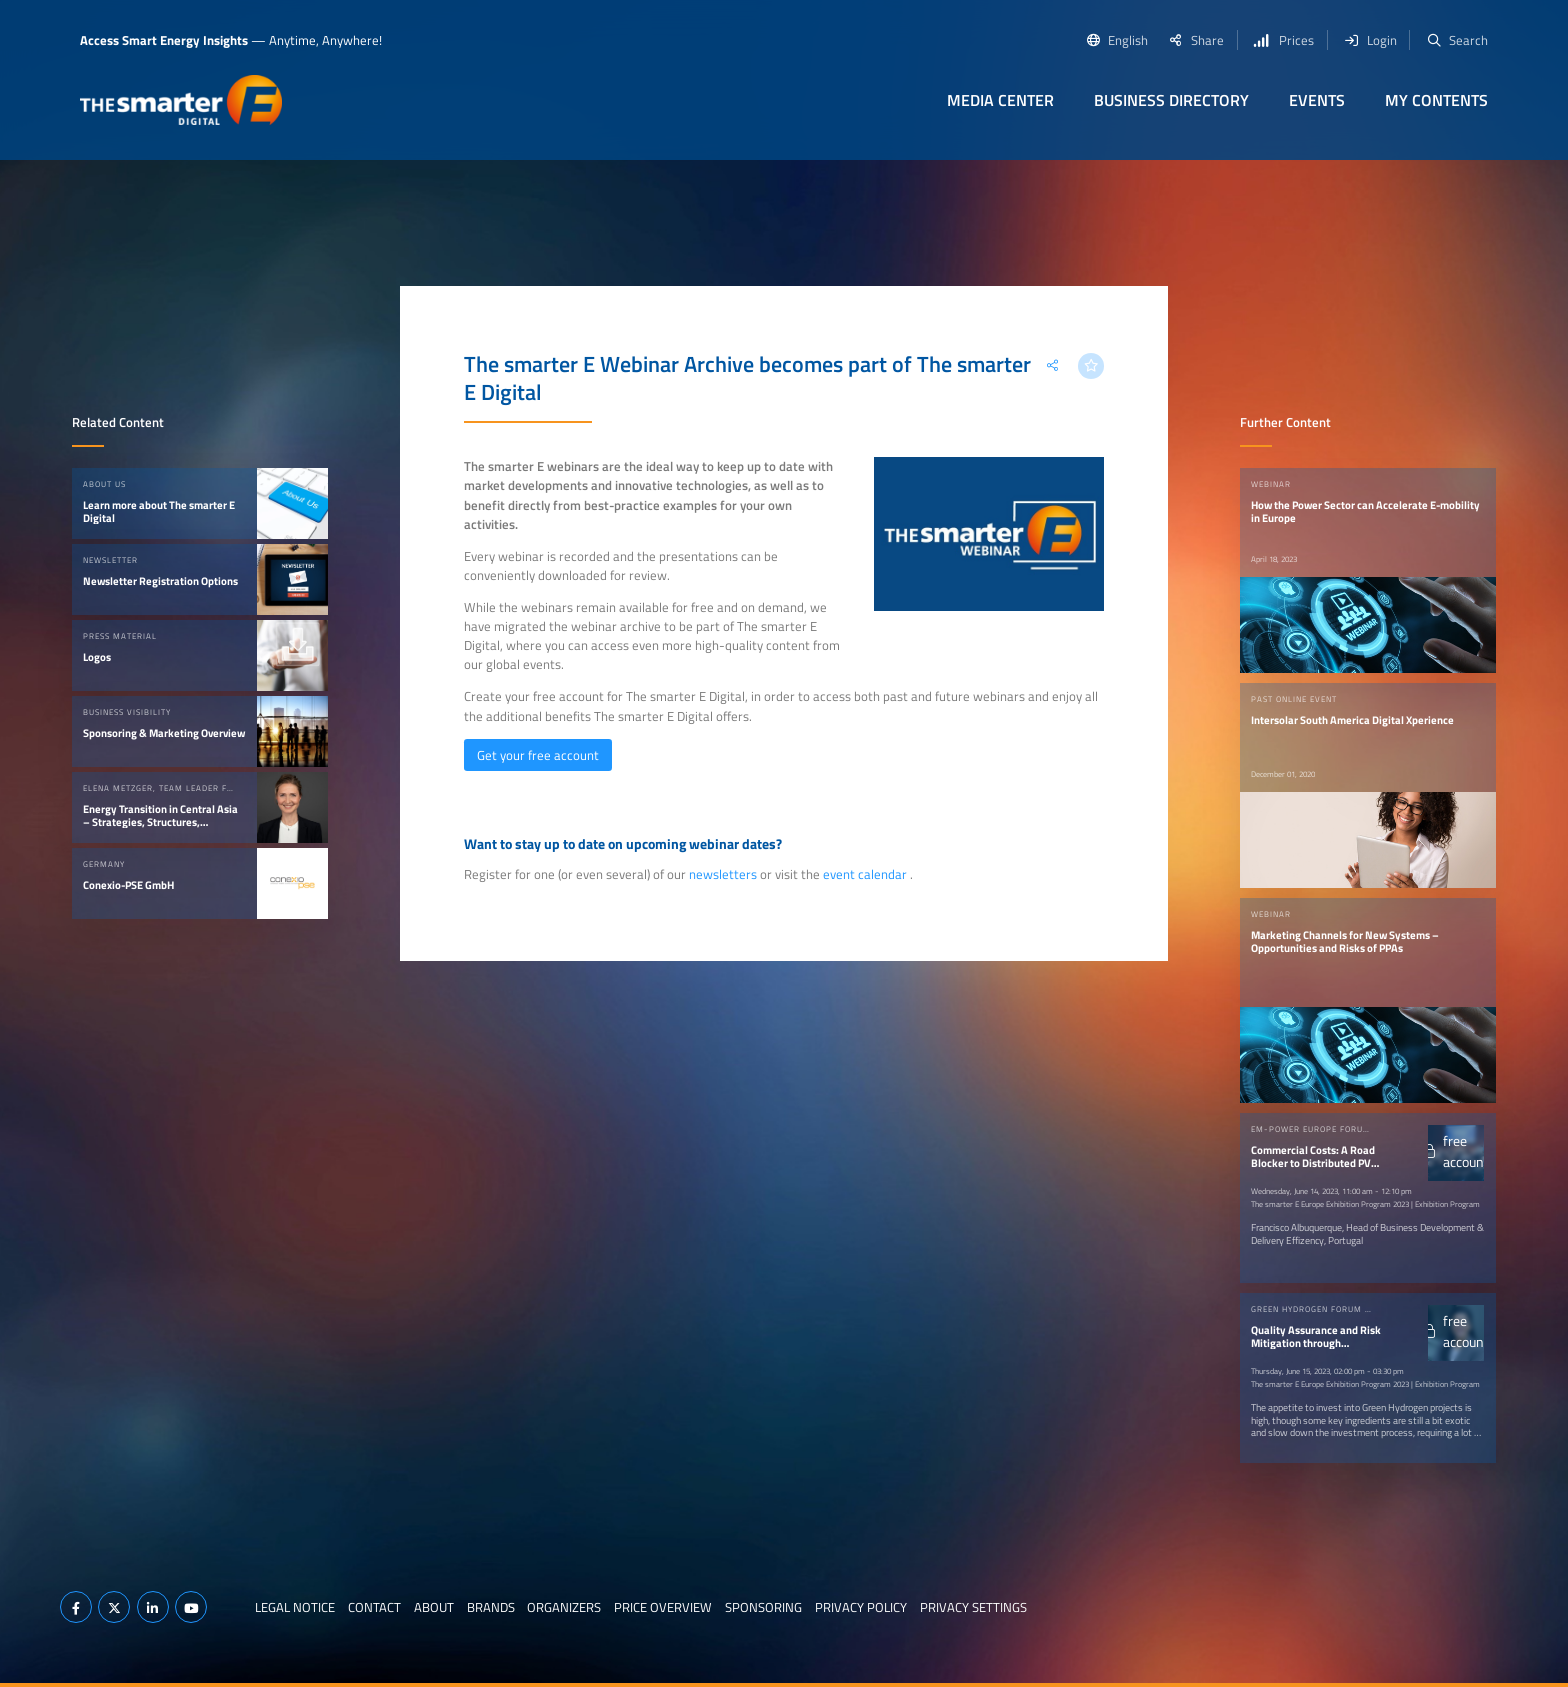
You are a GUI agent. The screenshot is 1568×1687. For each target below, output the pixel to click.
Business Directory (1171, 100)
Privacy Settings (973, 1607)
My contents (1436, 100)
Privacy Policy (861, 1607)
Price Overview (663, 1607)
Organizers (564, 1607)
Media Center (1000, 100)
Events (1317, 100)
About (434, 1607)
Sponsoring (763, 1607)
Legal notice (295, 1607)
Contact (374, 1607)
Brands (491, 1607)
